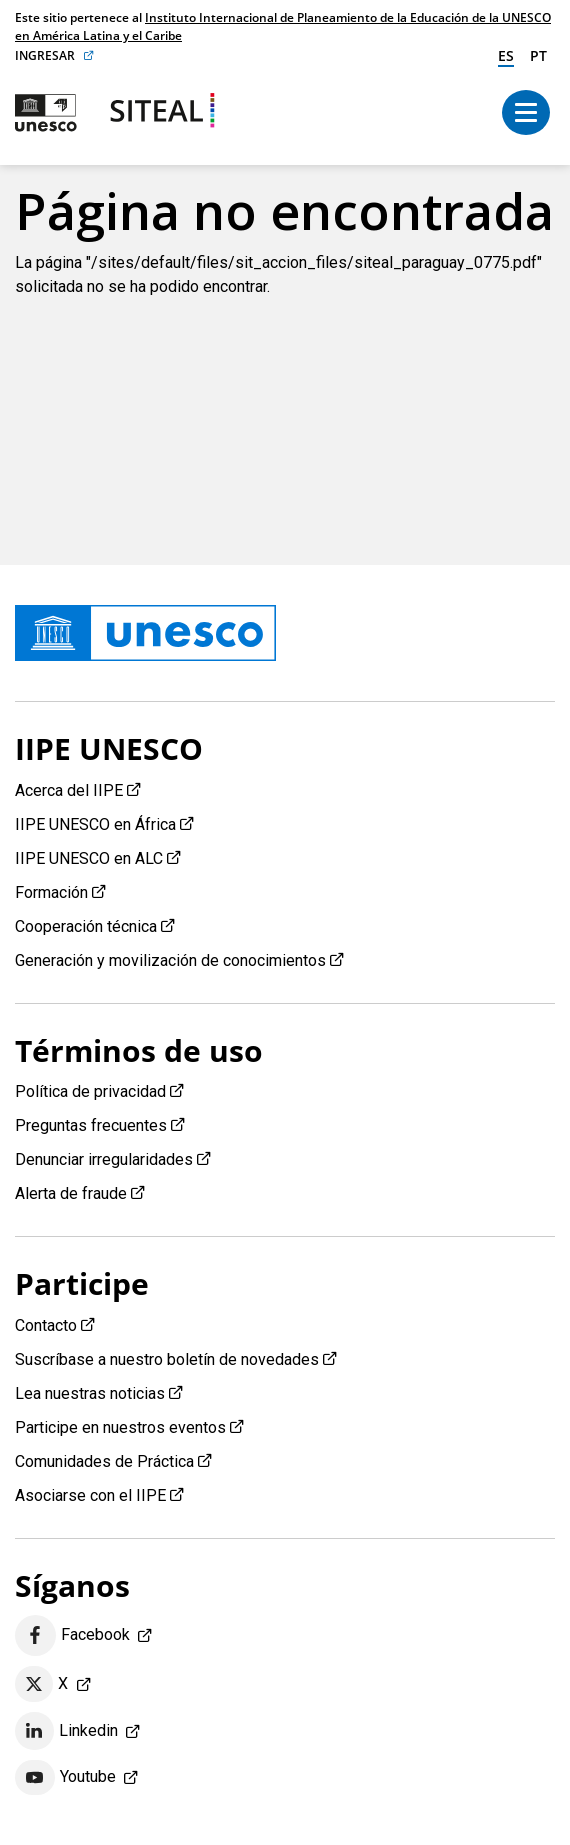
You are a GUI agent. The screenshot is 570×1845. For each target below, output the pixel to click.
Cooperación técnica (86, 926)
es (506, 55)
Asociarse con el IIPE (90, 1495)
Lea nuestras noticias (90, 1393)
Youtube (65, 1778)
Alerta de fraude (71, 1193)
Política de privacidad (90, 1091)
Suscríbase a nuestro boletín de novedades (167, 1359)
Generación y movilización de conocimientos (170, 960)
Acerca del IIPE (69, 790)
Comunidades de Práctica (104, 1461)
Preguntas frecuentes (91, 1125)
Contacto (46, 1325)
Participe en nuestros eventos (120, 1427)
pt (538, 55)
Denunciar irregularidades (104, 1159)
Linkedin (66, 1731)
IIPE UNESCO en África (95, 824)
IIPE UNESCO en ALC (89, 858)
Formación (51, 892)
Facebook (72, 1635)
